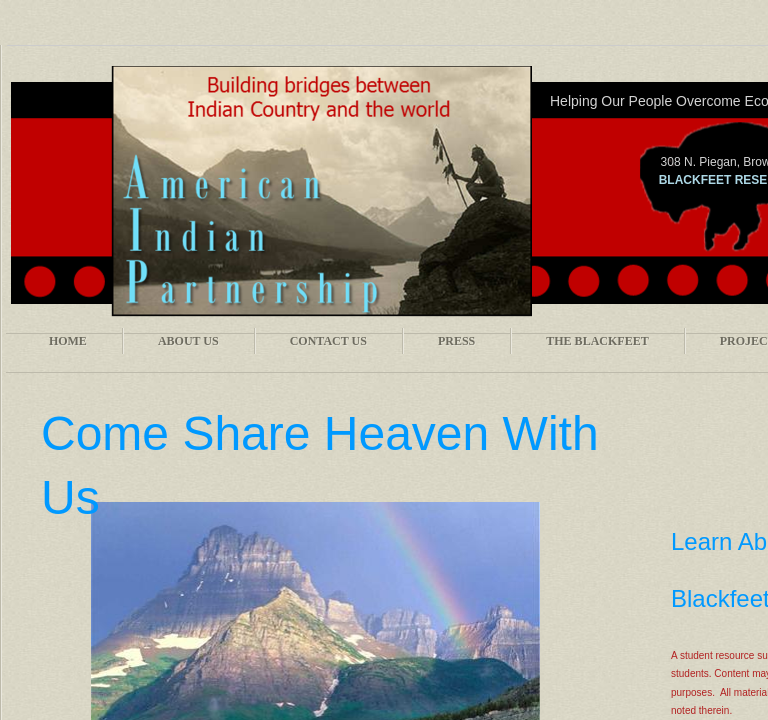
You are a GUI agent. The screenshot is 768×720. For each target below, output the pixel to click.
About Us (188, 341)
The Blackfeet (597, 341)
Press (456, 341)
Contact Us (328, 341)
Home (68, 341)
